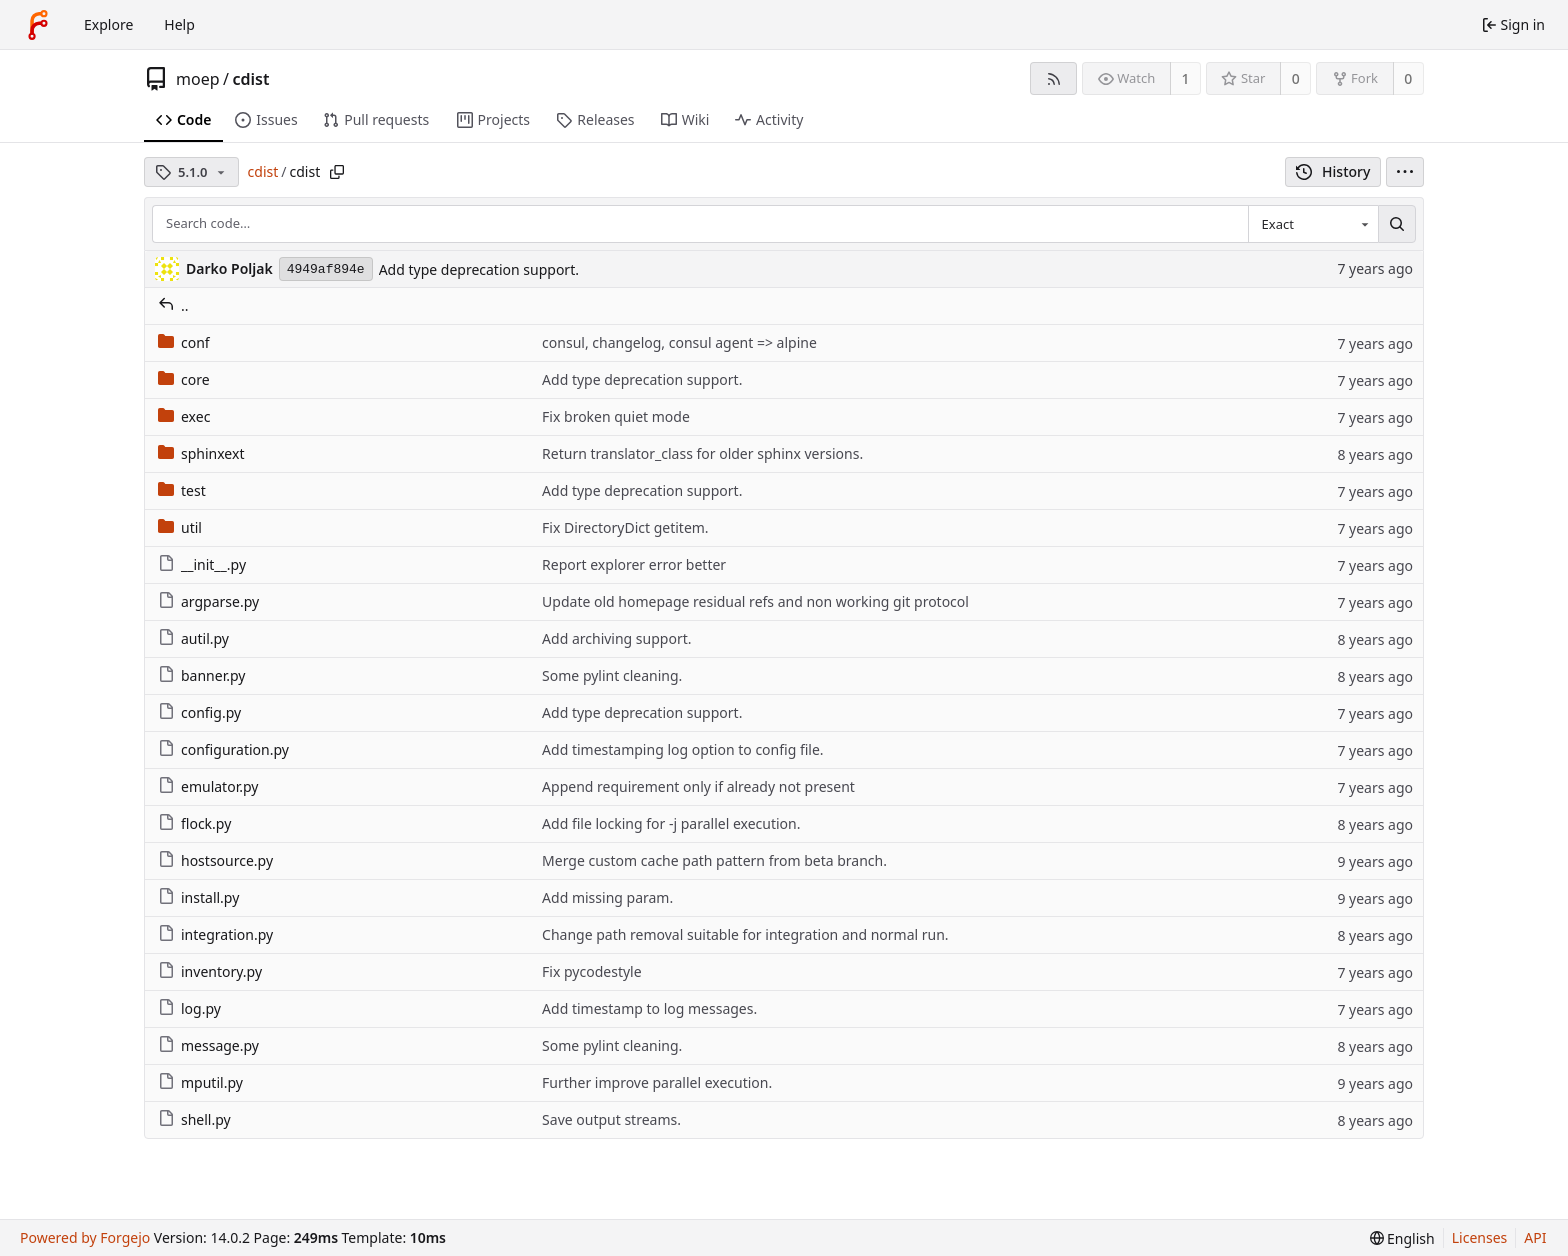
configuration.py (223, 749)
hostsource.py (215, 860)
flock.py (194, 823)
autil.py (193, 638)
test (182, 490)
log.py (189, 1008)
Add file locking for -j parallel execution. (671, 823)
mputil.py (200, 1082)
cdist (250, 79)
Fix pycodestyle (592, 971)
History (1333, 171)
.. (173, 305)
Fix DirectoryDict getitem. (625, 527)
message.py (208, 1045)
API (1535, 1237)
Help (179, 24)
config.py (199, 712)
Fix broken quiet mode (616, 416)
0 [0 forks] (1408, 78)
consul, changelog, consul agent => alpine (679, 342)
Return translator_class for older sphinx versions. (702, 453)
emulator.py (208, 786)
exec (184, 416)
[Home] (38, 25)
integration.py (215, 934)
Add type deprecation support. (479, 269)
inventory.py (210, 971)
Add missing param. (607, 897)
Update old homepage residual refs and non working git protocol (755, 601)
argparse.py (208, 601)
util (180, 527)
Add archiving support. (616, 638)
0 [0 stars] (1296, 78)
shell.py (194, 1119)
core (184, 379)
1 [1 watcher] (1186, 78)
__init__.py (202, 564)
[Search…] (1397, 224)
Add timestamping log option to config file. (683, 749)
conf (184, 342)
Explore (108, 24)
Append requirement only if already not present (698, 786)
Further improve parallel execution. (657, 1082)
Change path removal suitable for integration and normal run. (745, 934)
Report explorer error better (634, 564)
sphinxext (201, 453)
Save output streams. (611, 1119)
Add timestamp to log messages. (649, 1008)
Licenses (1480, 1237)
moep (198, 79)
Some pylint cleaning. (612, 675)
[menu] (1405, 172)
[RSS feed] (1053, 78)
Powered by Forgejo (85, 1237)
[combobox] (1313, 224)
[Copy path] (337, 172)
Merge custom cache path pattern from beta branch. (714, 860)
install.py (198, 897)
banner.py (201, 675)
